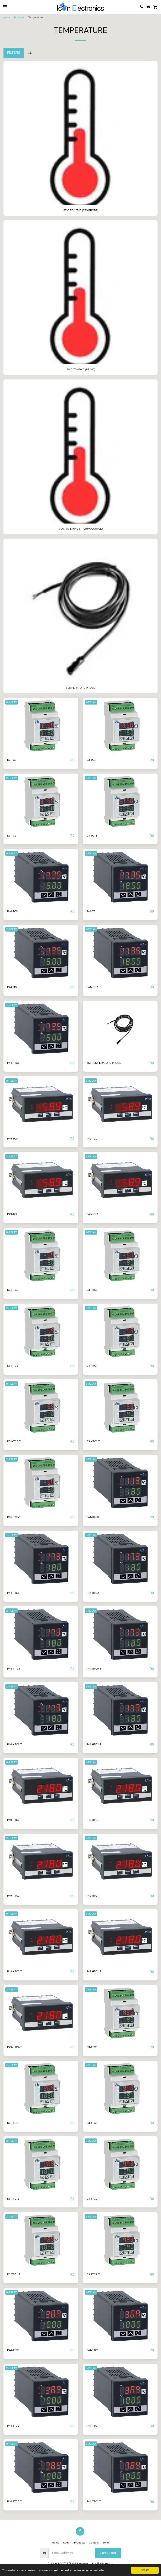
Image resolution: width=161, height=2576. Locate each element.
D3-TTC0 (92, 2047)
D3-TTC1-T (13, 2274)
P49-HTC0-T (14, 1971)
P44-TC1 (92, 911)
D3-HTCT (92, 1365)
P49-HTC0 (13, 1819)
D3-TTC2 (92, 2122)
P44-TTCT (93, 2425)
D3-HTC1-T (93, 1441)
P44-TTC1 (93, 2350)
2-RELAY (11, 778)
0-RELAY (11, 702)
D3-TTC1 (12, 2122)
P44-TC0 (12, 911)
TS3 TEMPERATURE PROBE (104, 1062)
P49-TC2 (12, 1214)
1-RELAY (91, 702)
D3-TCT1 (92, 835)
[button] (5, 7)
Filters (13, 52)
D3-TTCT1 (13, 2198)
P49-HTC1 (93, 1819)
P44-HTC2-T (94, 1744)
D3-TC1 (91, 759)
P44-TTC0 (13, 2350)
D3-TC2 (11, 835)
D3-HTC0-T (14, 1441)
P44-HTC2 (93, 1592)
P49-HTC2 (13, 1895)
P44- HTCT (13, 1668)
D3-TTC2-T (93, 2274)
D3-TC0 (11, 759)
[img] (40, 726)
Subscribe (107, 2553)
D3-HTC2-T (14, 1517)
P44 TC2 (12, 987)
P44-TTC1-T (94, 2501)
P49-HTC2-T (14, 2047)
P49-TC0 (12, 1138)
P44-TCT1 (93, 987)
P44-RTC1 (13, 1062)
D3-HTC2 (12, 1365)
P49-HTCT (93, 1895)
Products (19, 17)
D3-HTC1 (92, 1289)
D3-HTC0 (12, 1289)
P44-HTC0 (93, 1517)
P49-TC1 (92, 1138)
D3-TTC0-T (93, 2198)
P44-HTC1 (13, 1592)
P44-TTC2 (13, 2425)
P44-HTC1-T (14, 1744)
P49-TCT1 (93, 1214)
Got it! (145, 2570)
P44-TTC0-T (14, 2501)
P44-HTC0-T (94, 1668)
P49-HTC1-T (94, 1971)
